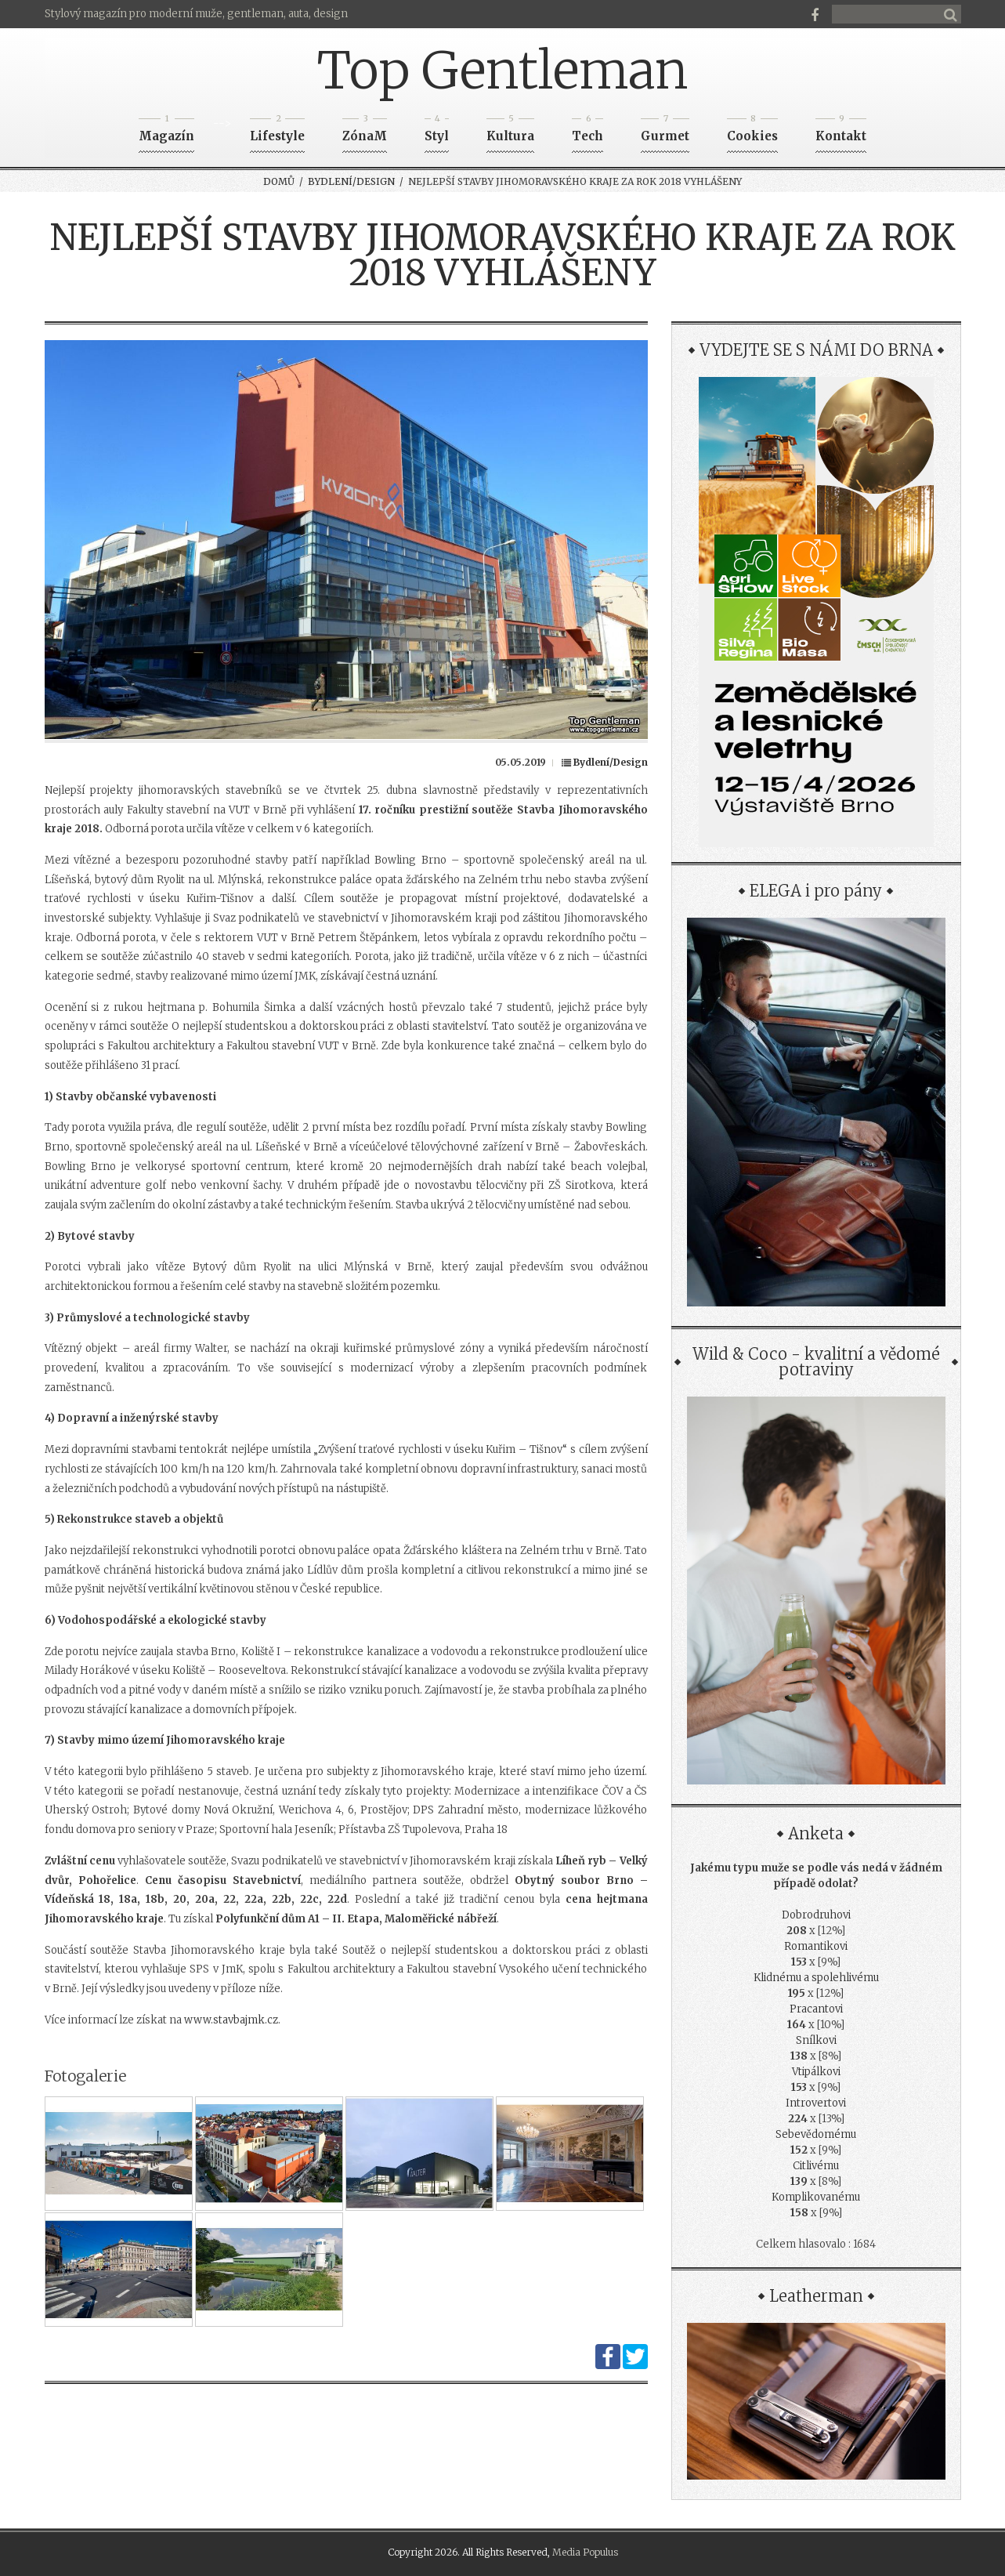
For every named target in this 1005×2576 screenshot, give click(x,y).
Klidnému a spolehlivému (816, 1977)
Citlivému (816, 2165)
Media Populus (585, 2552)
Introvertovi (816, 2103)
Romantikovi (816, 1946)
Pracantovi (816, 2009)
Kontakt (840, 131)
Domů (279, 181)
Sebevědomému (815, 2134)
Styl (437, 131)
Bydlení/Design (351, 181)
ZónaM (364, 131)
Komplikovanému (816, 2197)
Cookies (752, 131)
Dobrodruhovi (816, 1915)
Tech (587, 131)
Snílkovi (816, 2040)
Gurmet (665, 131)
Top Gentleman (502, 70)
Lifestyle (277, 131)
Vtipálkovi (816, 2071)
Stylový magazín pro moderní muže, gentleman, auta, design (196, 13)
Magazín (166, 131)
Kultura (510, 131)
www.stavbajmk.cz (231, 2020)
